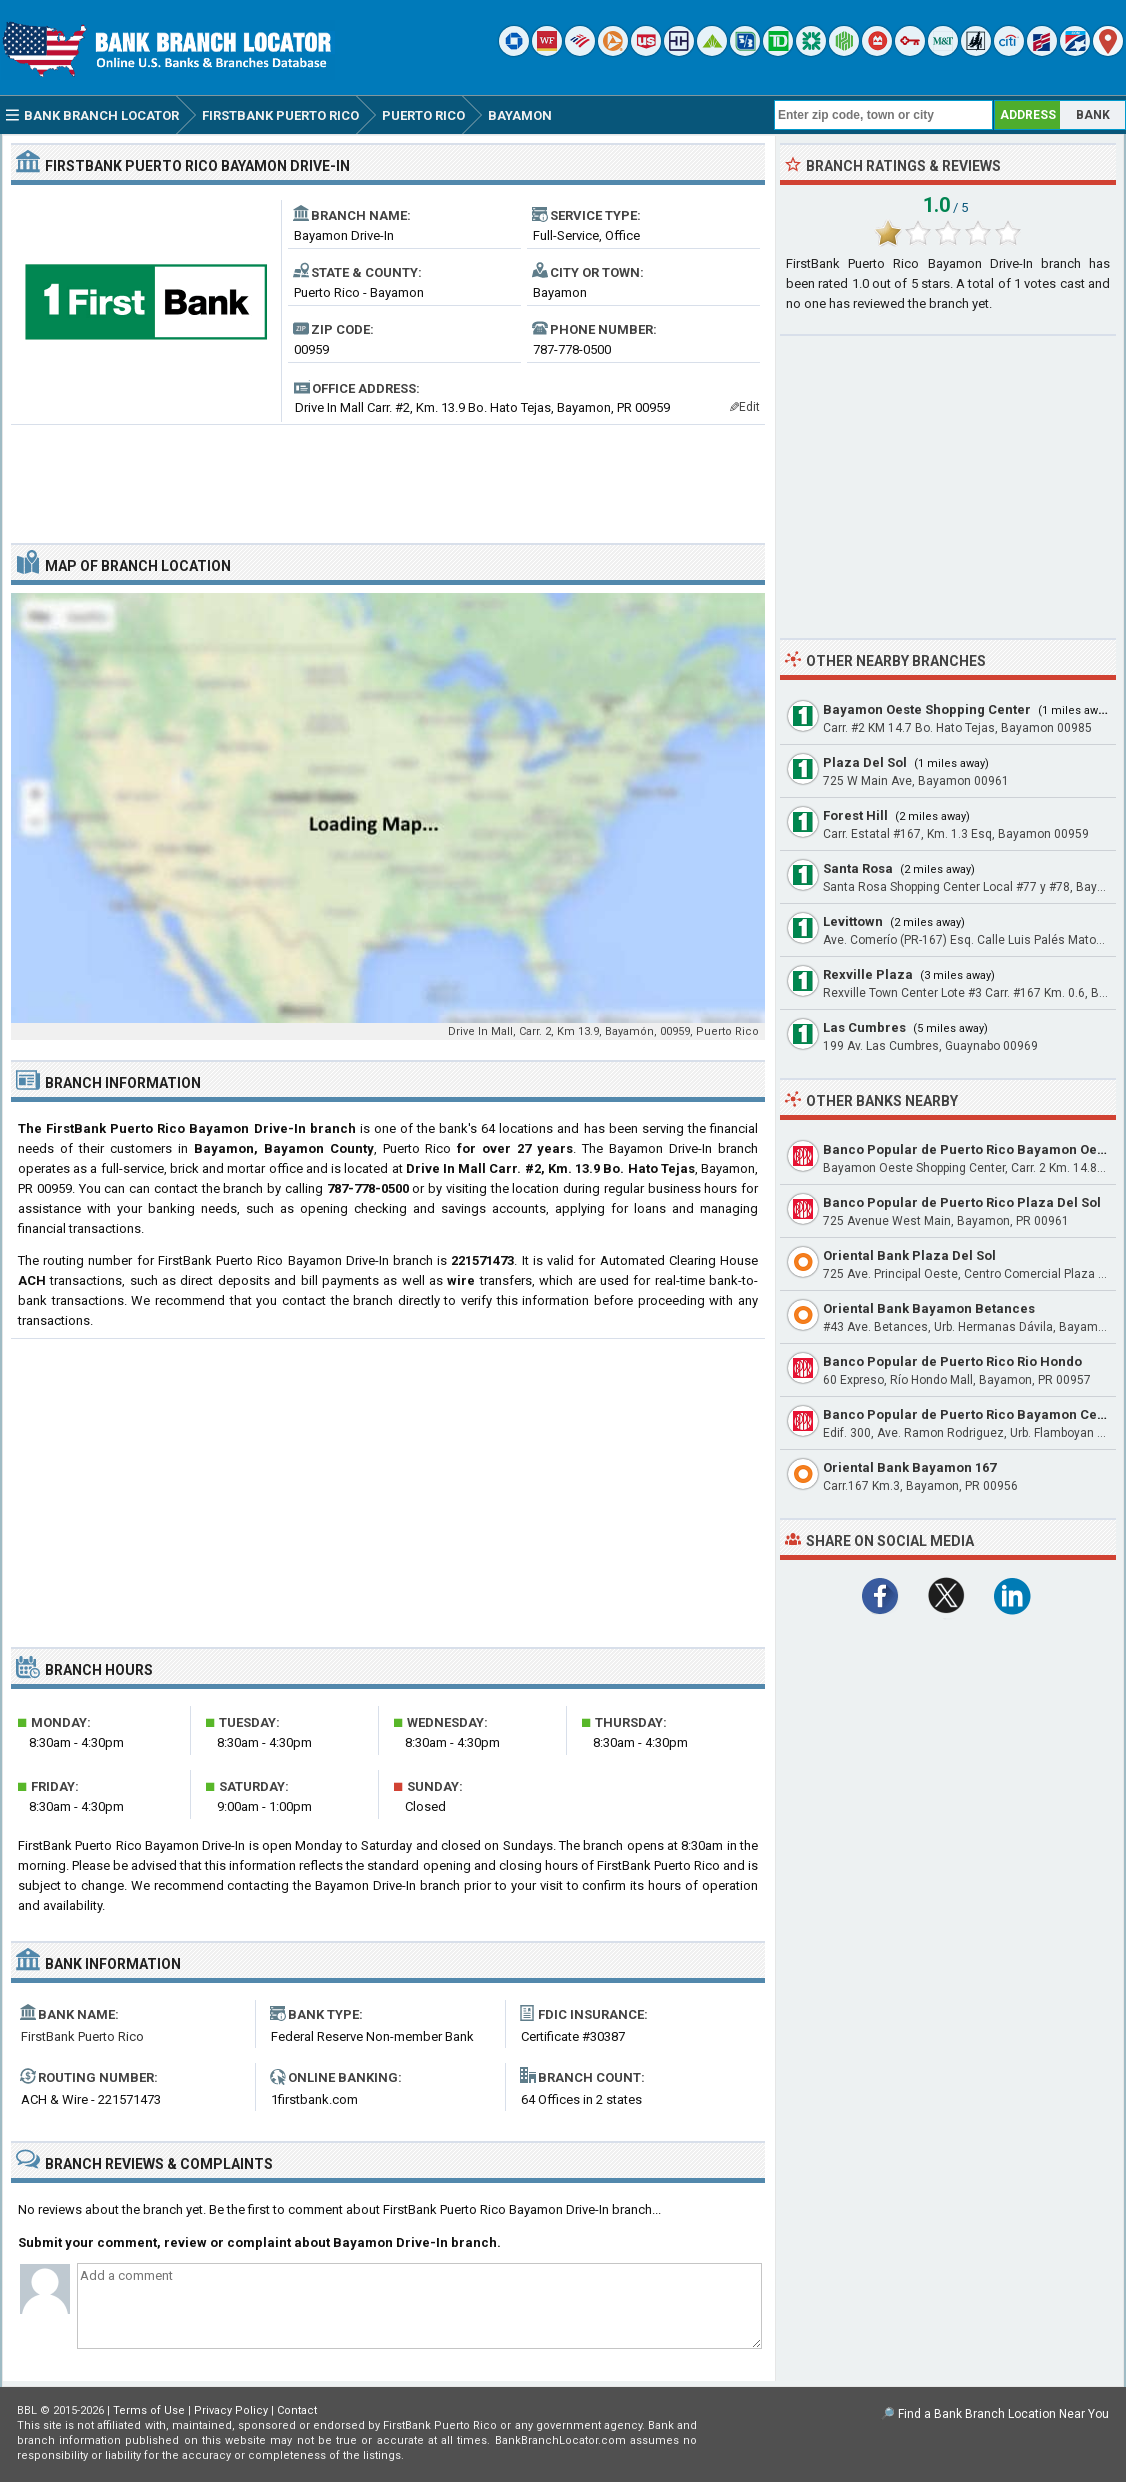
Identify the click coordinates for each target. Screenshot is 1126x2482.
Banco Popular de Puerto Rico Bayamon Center (973, 1414)
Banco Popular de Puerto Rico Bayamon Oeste (969, 1149)
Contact (297, 2410)
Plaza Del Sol (865, 762)
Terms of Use (149, 2410)
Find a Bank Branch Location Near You (1003, 2414)
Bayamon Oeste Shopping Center (927, 709)
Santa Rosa (858, 868)
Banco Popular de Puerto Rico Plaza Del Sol (962, 1202)
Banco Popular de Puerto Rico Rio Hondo (952, 1361)
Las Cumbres (864, 1027)
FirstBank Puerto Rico (82, 2036)
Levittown (853, 921)
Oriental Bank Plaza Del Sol (909, 1255)
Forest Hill (855, 815)
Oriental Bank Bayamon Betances (929, 1308)
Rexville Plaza (868, 974)
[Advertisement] (388, 476)
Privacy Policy (231, 2410)
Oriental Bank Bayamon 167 (909, 1467)
